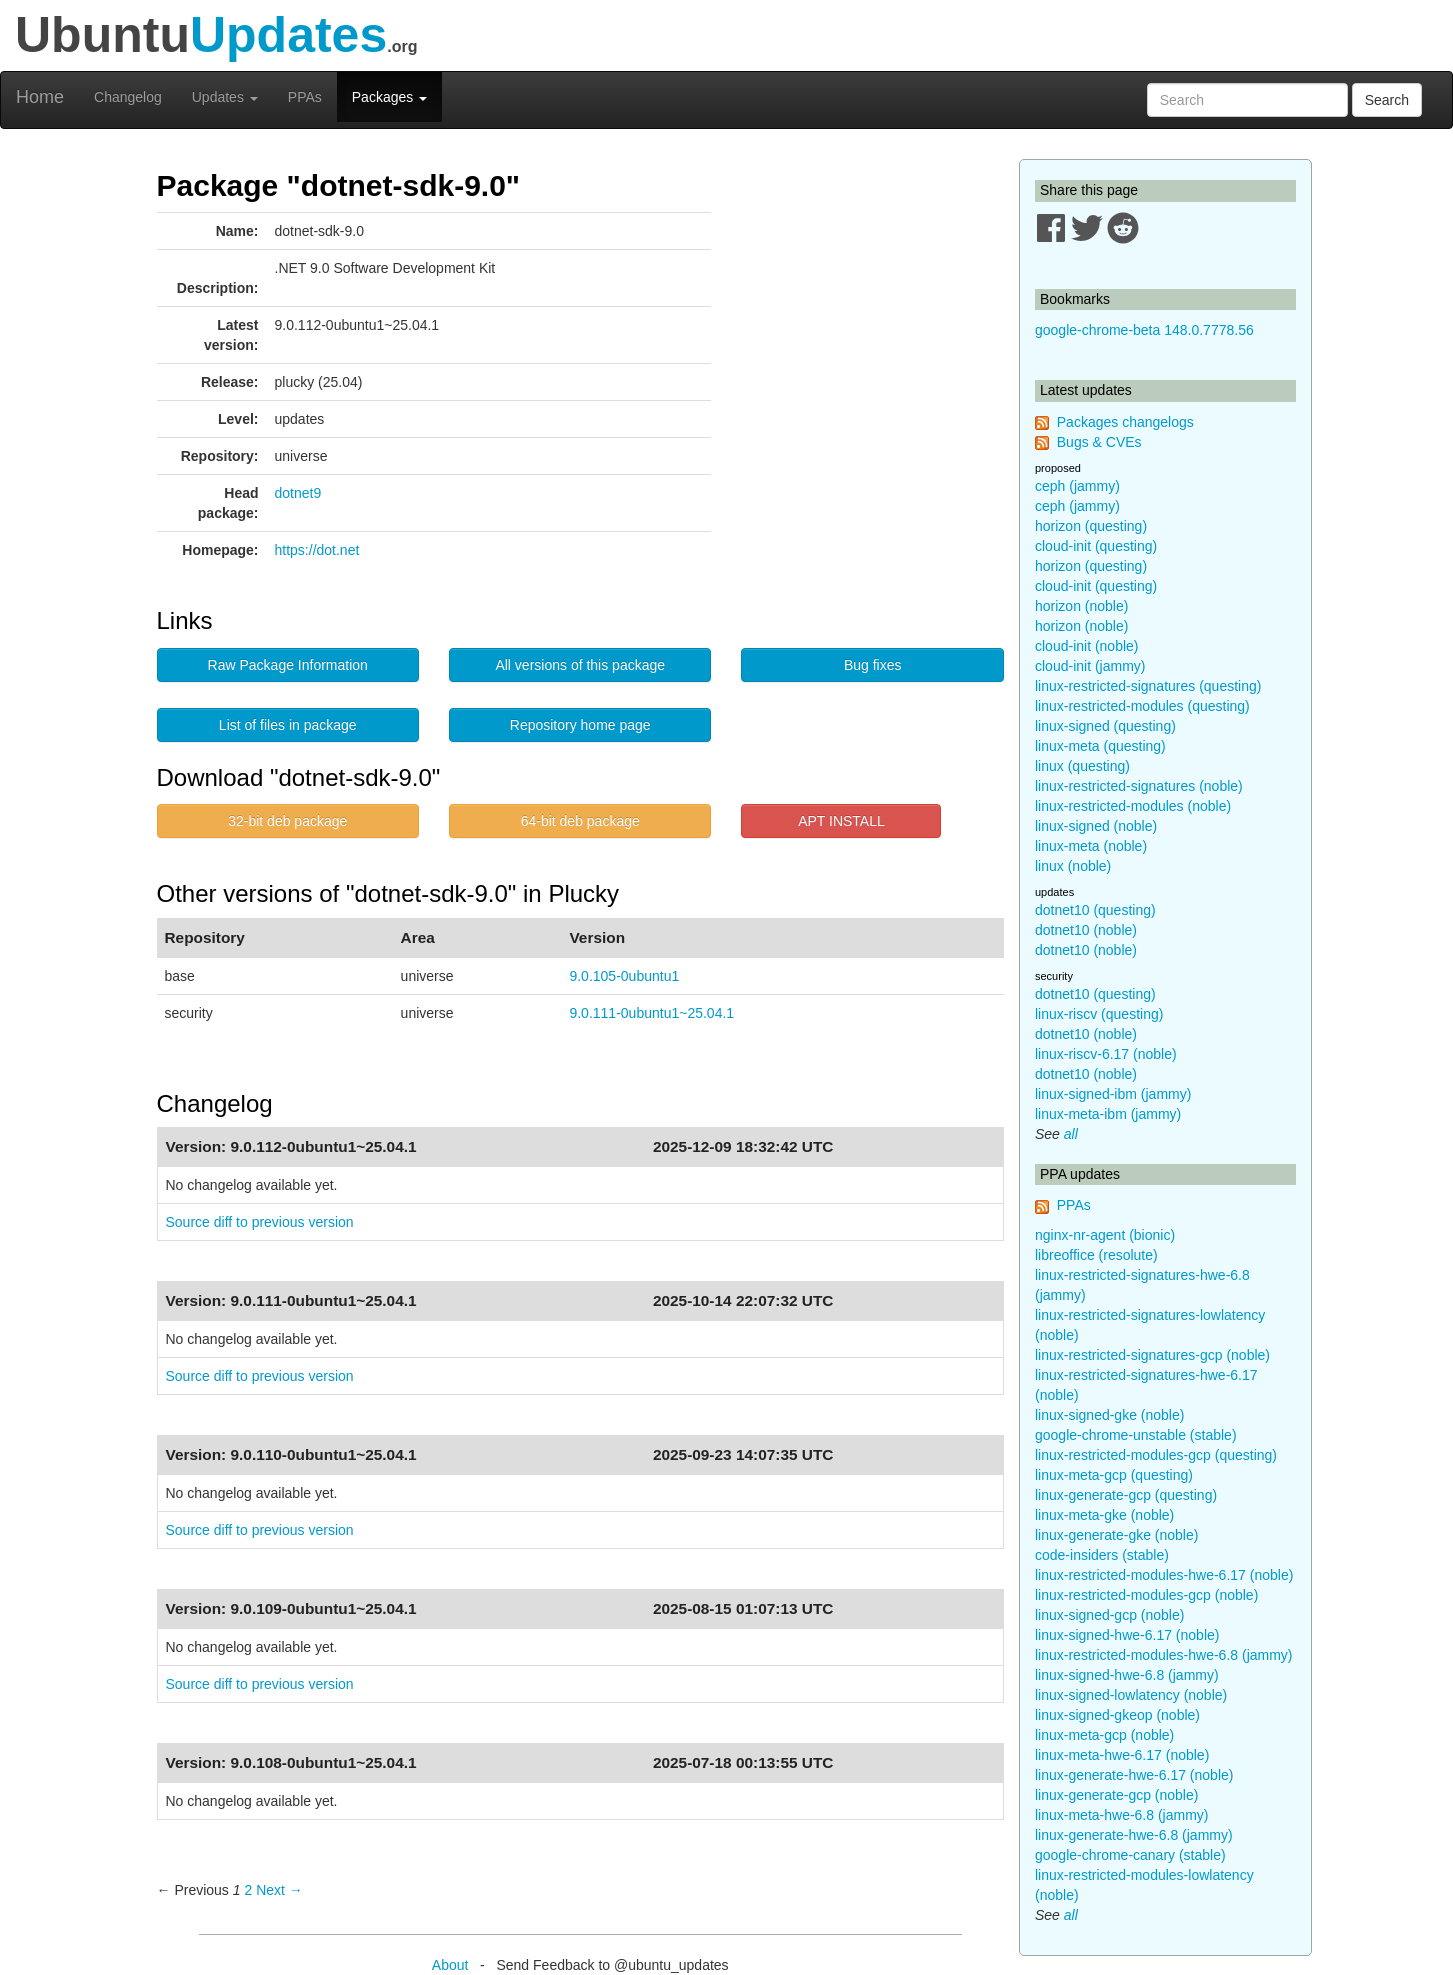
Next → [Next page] (279, 1890)
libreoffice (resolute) (1096, 1255)
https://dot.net (317, 550)
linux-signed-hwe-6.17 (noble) (1127, 1635)
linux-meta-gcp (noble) (1104, 1735)
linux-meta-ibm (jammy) (1108, 1114)
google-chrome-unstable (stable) (1136, 1435)
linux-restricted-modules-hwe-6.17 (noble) (1164, 1575)
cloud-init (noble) (1087, 646)
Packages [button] (389, 97)
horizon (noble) (1081, 606)
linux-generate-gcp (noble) (1116, 1795)
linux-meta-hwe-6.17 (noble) (1122, 1755)
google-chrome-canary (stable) (1130, 1855)
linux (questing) (1082, 766)
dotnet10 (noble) (1086, 930)
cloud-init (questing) (1096, 546)
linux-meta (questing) (1100, 746)
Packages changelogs (1125, 422)
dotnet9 (298, 493)
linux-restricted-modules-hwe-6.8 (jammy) (1164, 1655)
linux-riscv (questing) (1099, 1014)
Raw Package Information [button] (288, 665)
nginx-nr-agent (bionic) (1105, 1235)
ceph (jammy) (1077, 486)
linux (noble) (1073, 866)
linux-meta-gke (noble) (1104, 1515)
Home (40, 97)
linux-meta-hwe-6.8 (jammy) (1121, 1815)
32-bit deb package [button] (287, 821)
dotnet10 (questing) (1095, 910)
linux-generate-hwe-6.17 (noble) (1134, 1775)
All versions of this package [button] (580, 665)
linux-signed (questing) (1105, 726)
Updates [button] (225, 97)
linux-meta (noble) (1091, 846)
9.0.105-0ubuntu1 (624, 976)
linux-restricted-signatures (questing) (1148, 686)
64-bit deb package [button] (580, 821)
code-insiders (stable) (1102, 1555)
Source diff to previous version (260, 1222)
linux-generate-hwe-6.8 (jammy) (1134, 1835)
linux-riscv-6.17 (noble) (1106, 1054)
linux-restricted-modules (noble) (1133, 806)
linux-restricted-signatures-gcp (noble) (1152, 1355)
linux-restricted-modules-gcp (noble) (1146, 1595)
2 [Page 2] (248, 1890)
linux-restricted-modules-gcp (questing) (1156, 1455)
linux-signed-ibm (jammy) (1113, 1094)
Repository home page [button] (580, 725)
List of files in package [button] (288, 725)
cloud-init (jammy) (1090, 666)
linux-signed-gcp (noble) (1109, 1615)
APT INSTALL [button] (841, 821)
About (450, 1965)
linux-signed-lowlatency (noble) (1131, 1695)
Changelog (128, 97)
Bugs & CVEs (1099, 442)
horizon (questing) (1091, 526)
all (1071, 1134)
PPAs (305, 97)
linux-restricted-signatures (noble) (1139, 786)
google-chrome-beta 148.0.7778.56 (1144, 330)
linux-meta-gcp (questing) (1114, 1475)
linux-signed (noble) (1096, 826)
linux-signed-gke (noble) (1109, 1415)
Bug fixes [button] (873, 665)
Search (1387, 100)
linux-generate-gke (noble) (1116, 1535)
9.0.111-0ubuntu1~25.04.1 (651, 1013)
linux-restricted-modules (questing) (1142, 706)
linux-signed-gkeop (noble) (1117, 1715)
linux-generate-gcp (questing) (1126, 1495)
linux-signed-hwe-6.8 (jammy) (1127, 1675)
